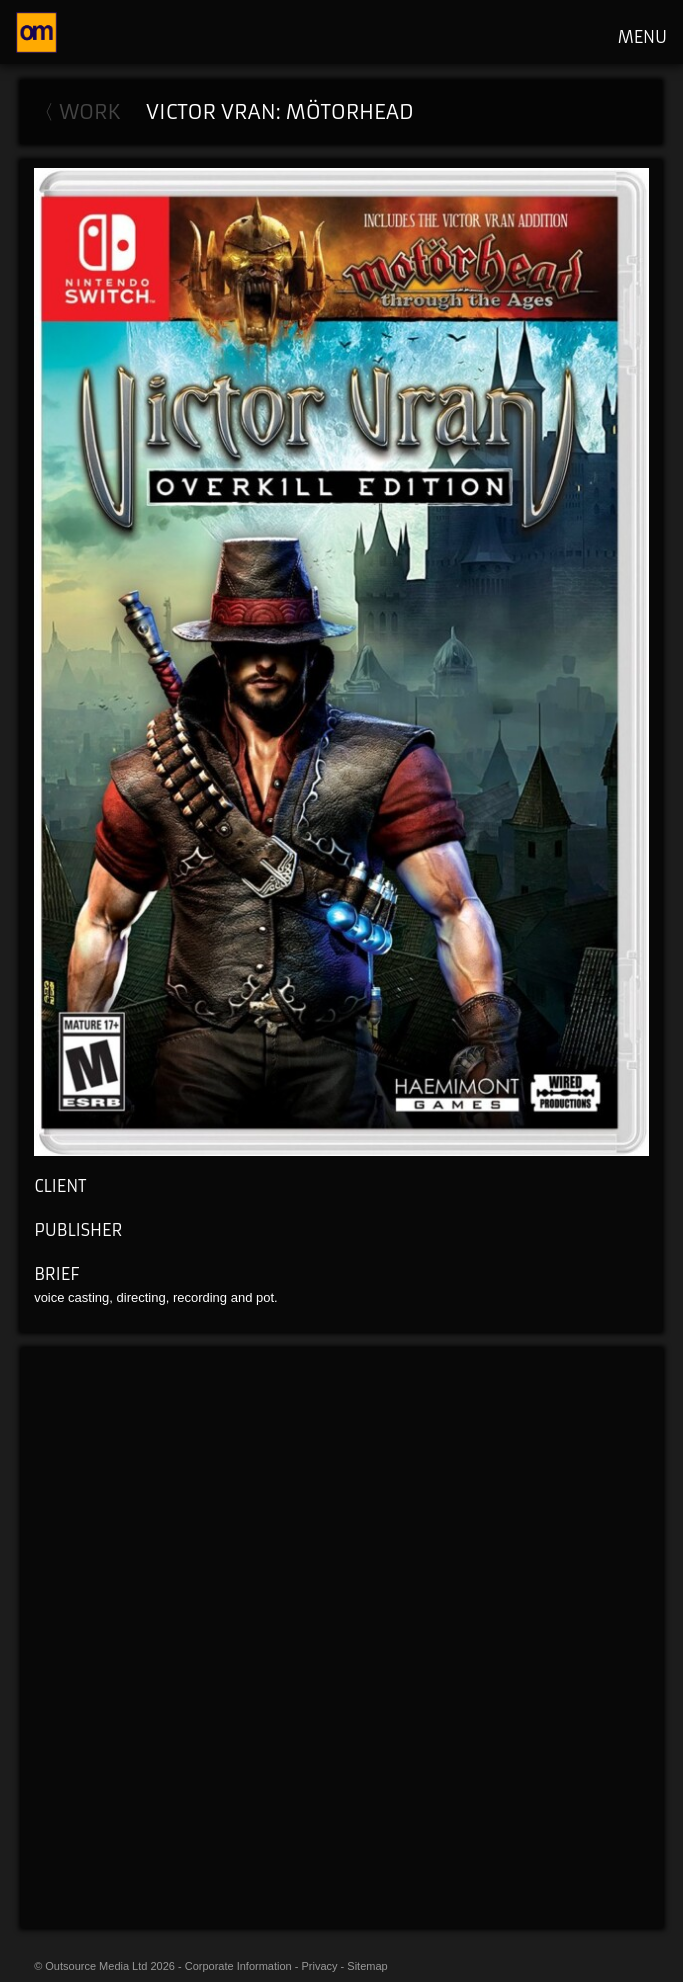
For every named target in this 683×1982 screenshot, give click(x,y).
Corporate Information (238, 1966)
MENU (642, 37)
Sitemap (367, 1966)
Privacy (320, 1966)
